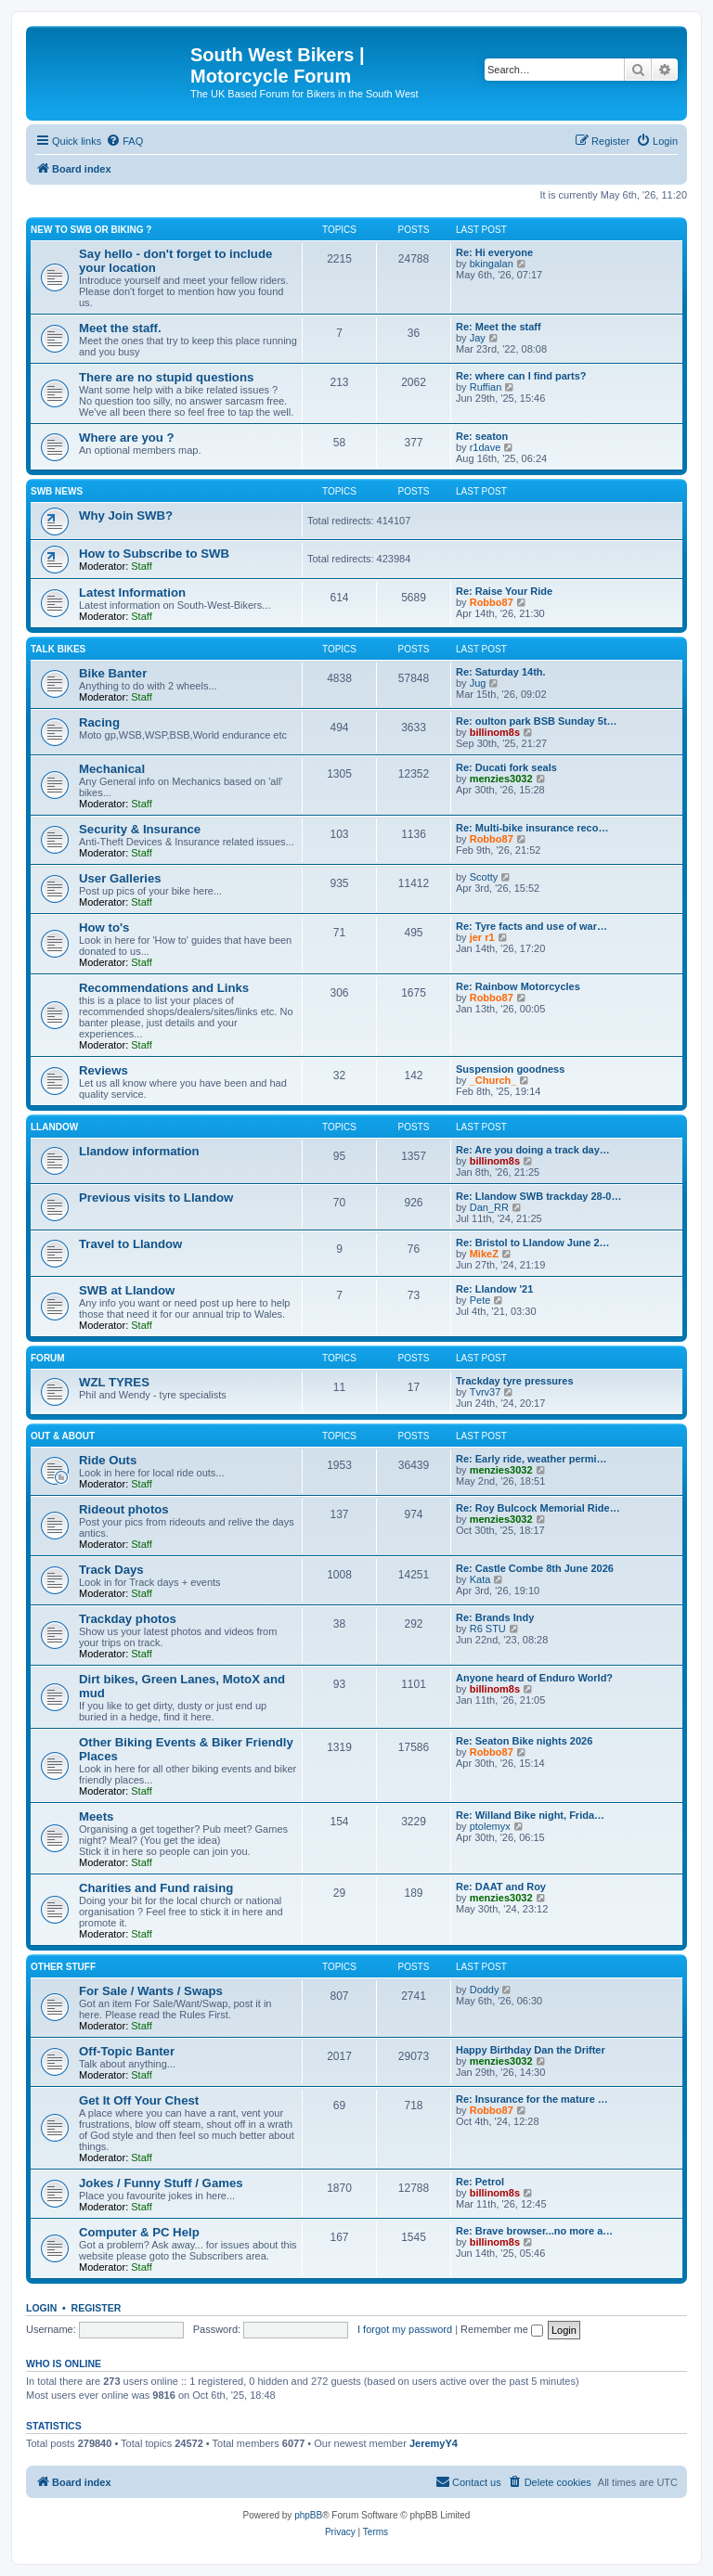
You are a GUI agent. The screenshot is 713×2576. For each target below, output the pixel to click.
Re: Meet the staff (498, 326)
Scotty (484, 876)
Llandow (54, 1127)
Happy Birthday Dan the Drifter (530, 2049)
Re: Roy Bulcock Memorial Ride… (538, 1507)
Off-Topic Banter (127, 2051)
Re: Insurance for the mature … (532, 2099)
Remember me (501, 2329)
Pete (480, 1300)
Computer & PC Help (139, 2232)
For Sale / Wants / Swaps (151, 1991)
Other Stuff (63, 1967)
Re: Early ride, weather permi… (531, 1458)
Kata (480, 1579)
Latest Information (132, 592)
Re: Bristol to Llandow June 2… (533, 1242)
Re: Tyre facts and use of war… (531, 926)
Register (96, 2307)
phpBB (308, 2515)
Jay (478, 337)
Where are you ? (127, 437)
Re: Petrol (480, 2181)
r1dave (485, 447)
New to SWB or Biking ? (91, 230)
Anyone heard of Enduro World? (534, 1677)
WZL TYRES (114, 1382)
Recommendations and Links (164, 988)
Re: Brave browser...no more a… (534, 2230)
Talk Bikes (58, 649)
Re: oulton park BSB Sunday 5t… (536, 721)
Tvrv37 (485, 1391)
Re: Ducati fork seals (506, 767)
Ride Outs (107, 1460)
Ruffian (486, 387)
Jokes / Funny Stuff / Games (161, 2183)
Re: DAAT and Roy (501, 1886)
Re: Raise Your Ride (504, 591)
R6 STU (488, 1628)
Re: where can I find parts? (521, 375)
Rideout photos (124, 1509)
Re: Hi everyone (494, 252)
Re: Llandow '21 (494, 1288)
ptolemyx (490, 1826)
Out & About (63, 1436)
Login (41, 2307)
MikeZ (484, 1253)
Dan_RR (489, 1207)
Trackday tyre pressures (515, 1380)
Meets (96, 1816)
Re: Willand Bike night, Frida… (530, 1815)
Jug (478, 683)
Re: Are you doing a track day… (533, 1149)
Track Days (111, 1570)
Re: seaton (482, 436)
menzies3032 (501, 778)
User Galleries (120, 878)
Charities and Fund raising (156, 1888)
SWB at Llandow (127, 1290)
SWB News (57, 491)
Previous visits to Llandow (156, 1197)
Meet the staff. (120, 328)
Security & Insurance (140, 829)
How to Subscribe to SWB (154, 553)
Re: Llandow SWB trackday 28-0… (539, 1196)
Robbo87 (491, 602)
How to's (104, 927)
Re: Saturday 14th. (501, 671)
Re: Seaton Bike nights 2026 (524, 1740)
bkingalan (491, 263)
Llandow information (139, 1151)
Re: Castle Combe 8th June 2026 (535, 1568)
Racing (99, 722)
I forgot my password (404, 2329)
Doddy (484, 1989)
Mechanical (112, 769)
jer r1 (482, 937)
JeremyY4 (433, 2443)
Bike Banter (113, 673)
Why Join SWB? (126, 515)
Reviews (103, 1070)
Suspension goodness (510, 1069)
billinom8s (495, 732)
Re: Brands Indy (495, 1617)
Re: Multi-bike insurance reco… (532, 827)
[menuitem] (124, 141)
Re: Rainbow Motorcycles (518, 986)
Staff (141, 566)
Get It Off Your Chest (139, 2100)
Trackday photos (127, 1619)
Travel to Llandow (130, 1244)
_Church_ (493, 1080)
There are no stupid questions (166, 377)
